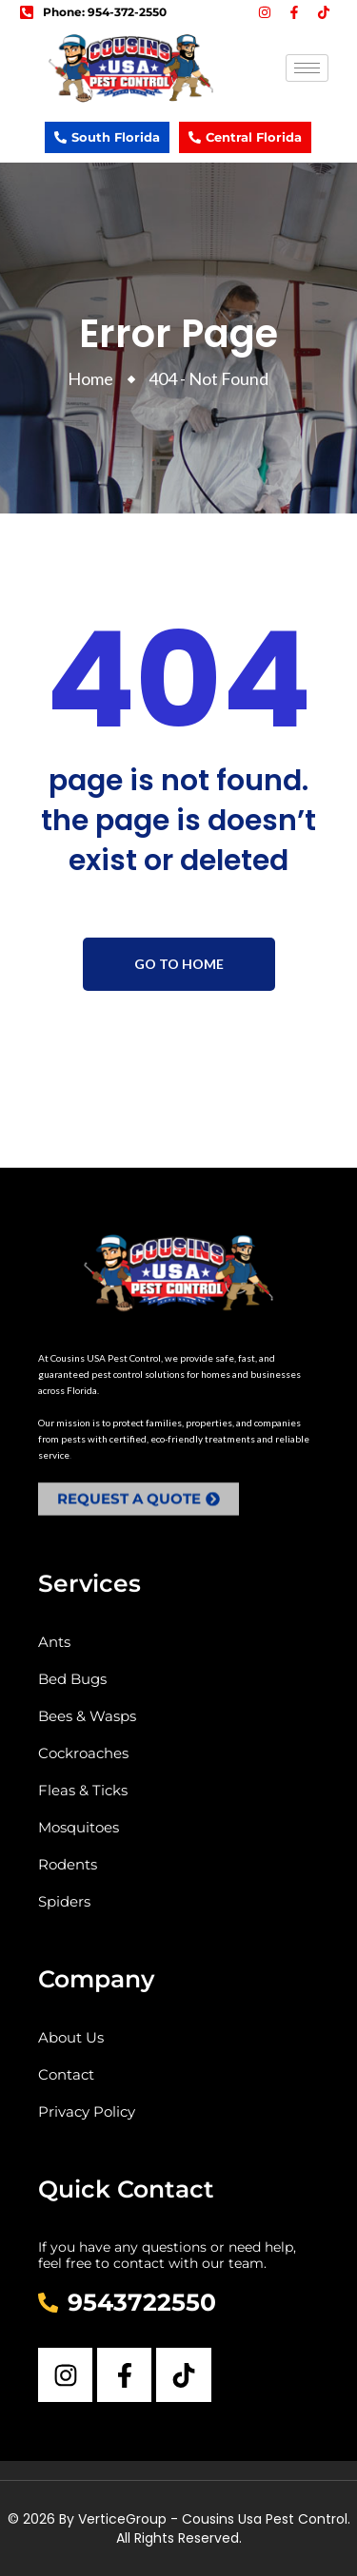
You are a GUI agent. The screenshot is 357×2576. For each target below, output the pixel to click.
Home (93, 378)
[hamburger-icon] (307, 68)
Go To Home (179, 964)
